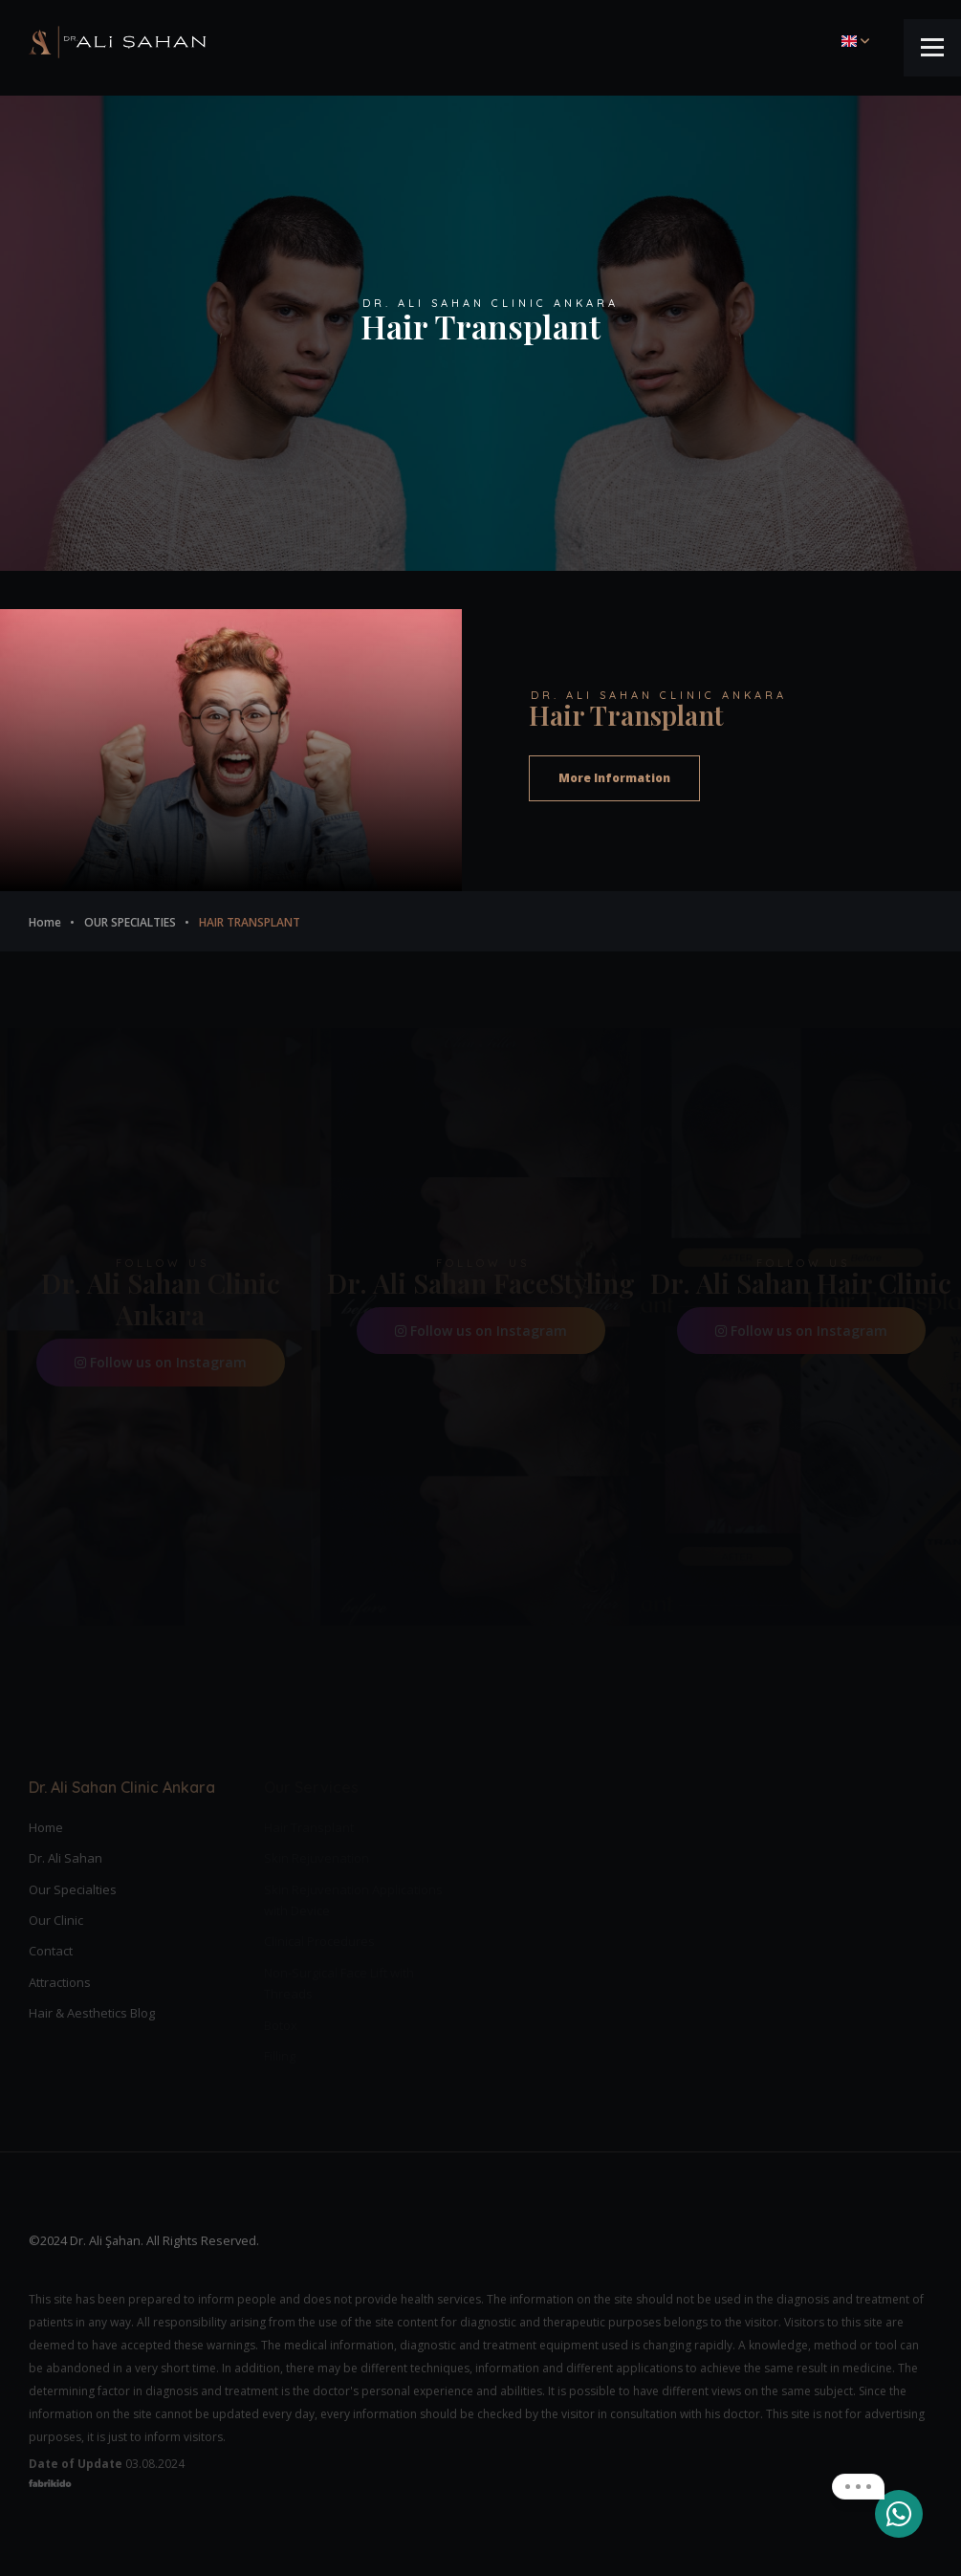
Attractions (60, 1982)
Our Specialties (73, 1889)
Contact (51, 1950)
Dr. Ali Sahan (65, 1858)
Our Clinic (56, 1920)
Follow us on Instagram (161, 1362)
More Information (614, 778)
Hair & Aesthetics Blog (92, 2012)
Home (46, 1827)
